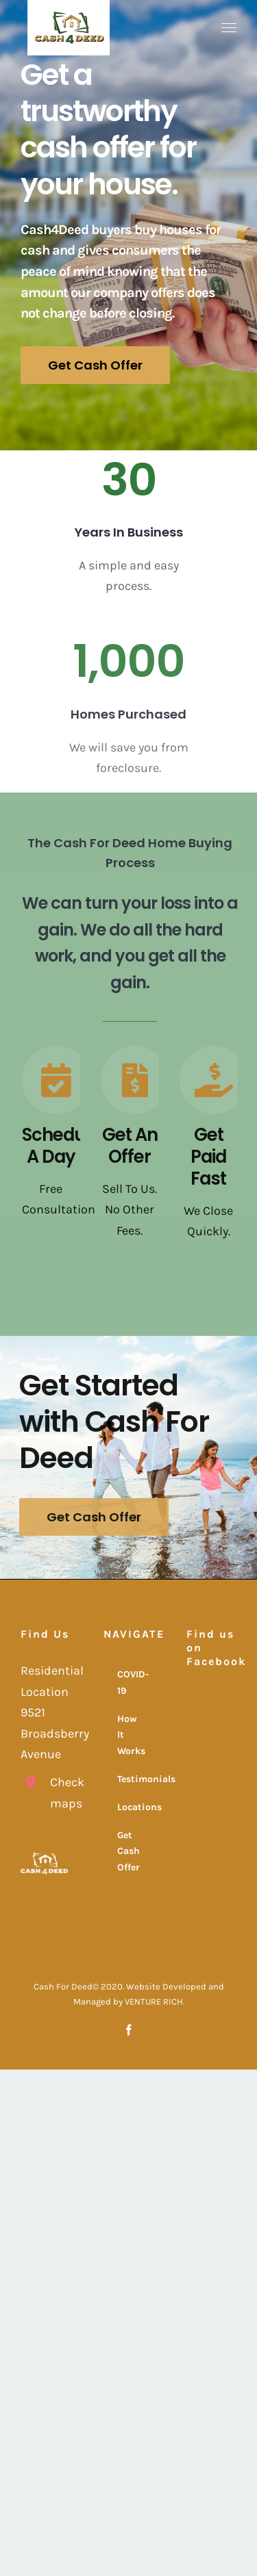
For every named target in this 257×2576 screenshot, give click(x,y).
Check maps (60, 1793)
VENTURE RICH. (154, 2001)
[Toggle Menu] (229, 28)
